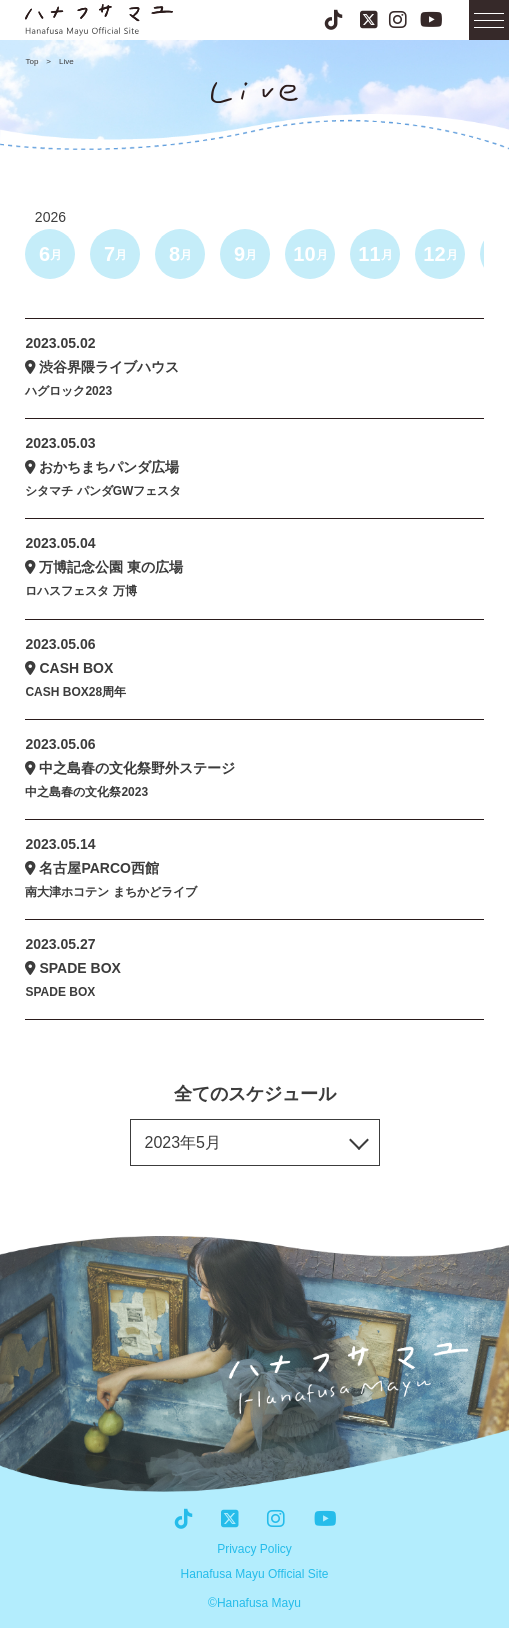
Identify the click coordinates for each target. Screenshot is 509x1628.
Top (31, 61)
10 (310, 254)
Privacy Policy (254, 1549)
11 (375, 254)
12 (440, 254)
